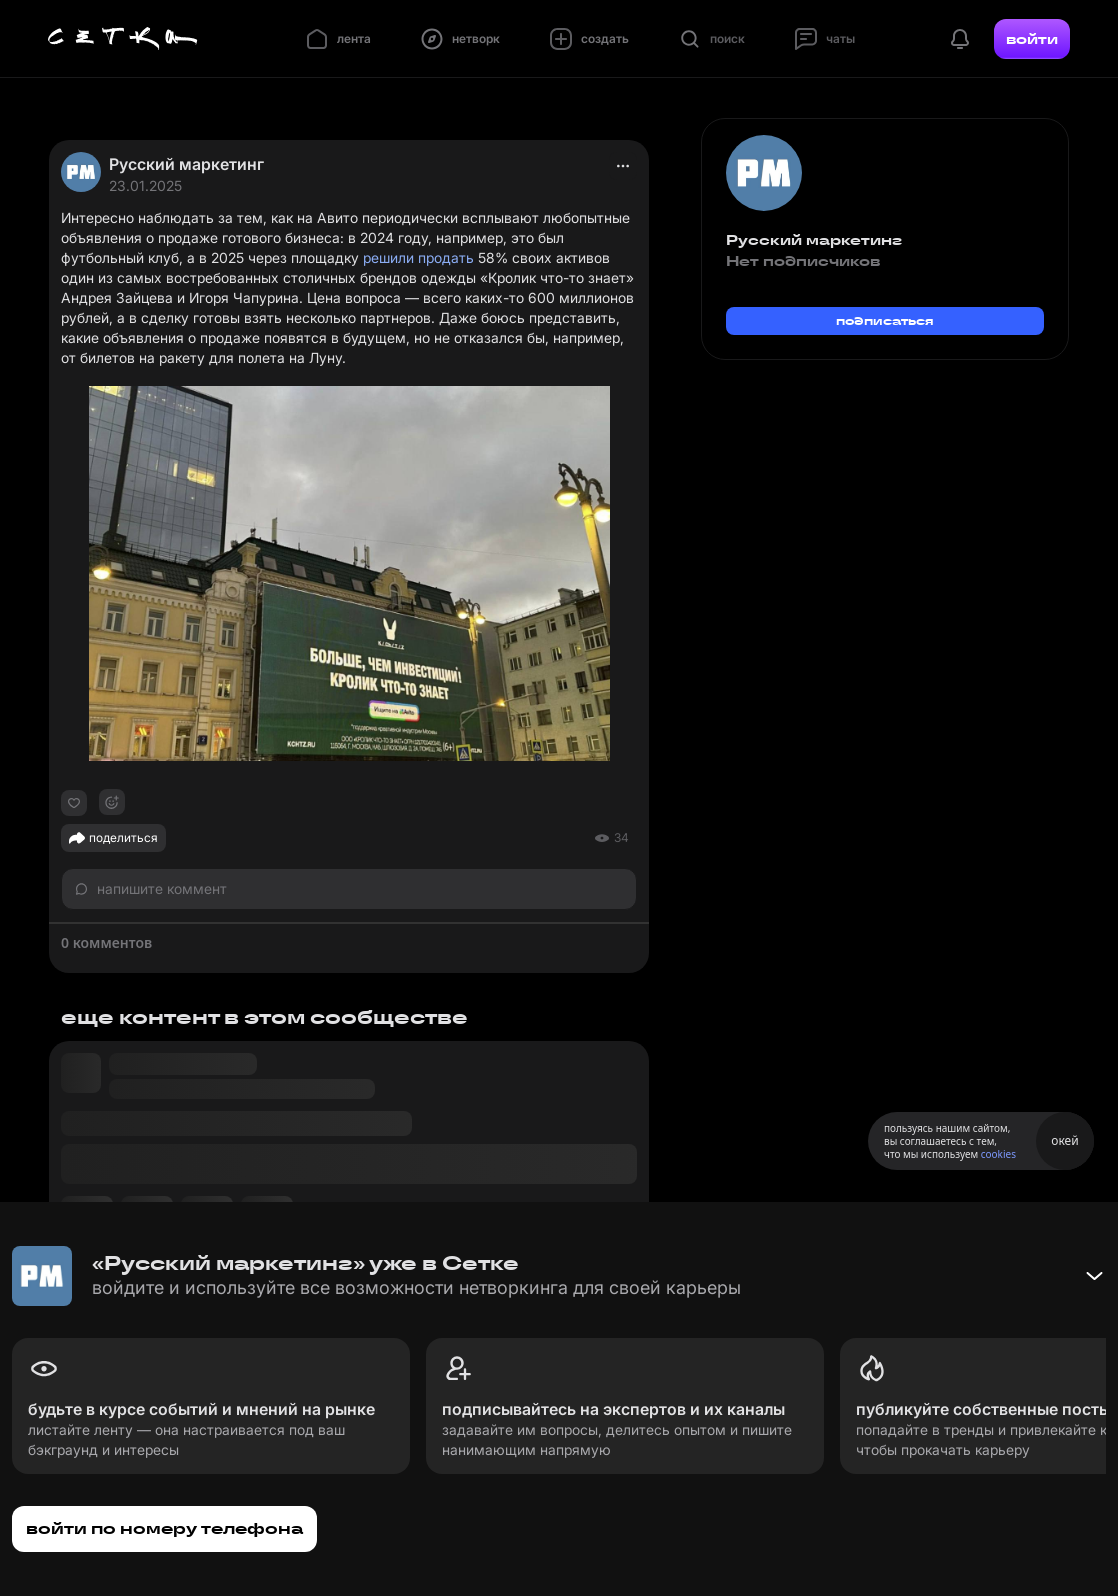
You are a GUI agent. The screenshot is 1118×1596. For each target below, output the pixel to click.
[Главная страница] (123, 39)
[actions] (623, 166)
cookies (998, 1154)
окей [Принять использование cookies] (1064, 1140)
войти (1032, 39)
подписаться (885, 320)
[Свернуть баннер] (1094, 1276)
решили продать (418, 257)
